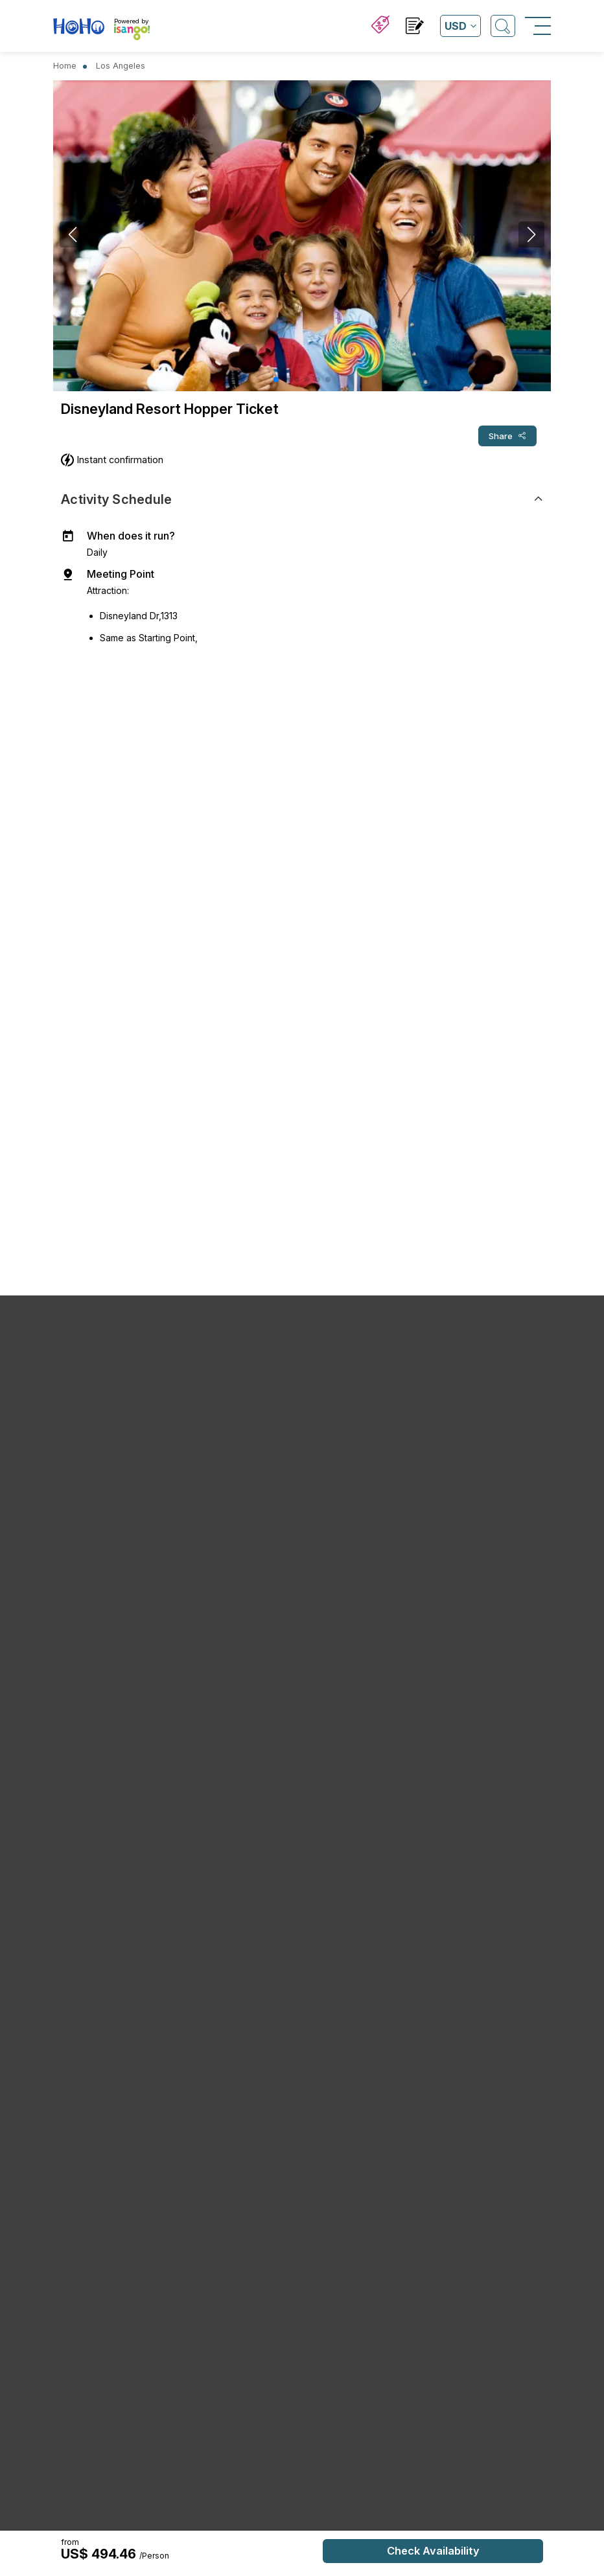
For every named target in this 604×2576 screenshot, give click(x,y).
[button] (276, 379)
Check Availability (433, 2550)
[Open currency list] (460, 26)
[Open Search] (503, 26)
